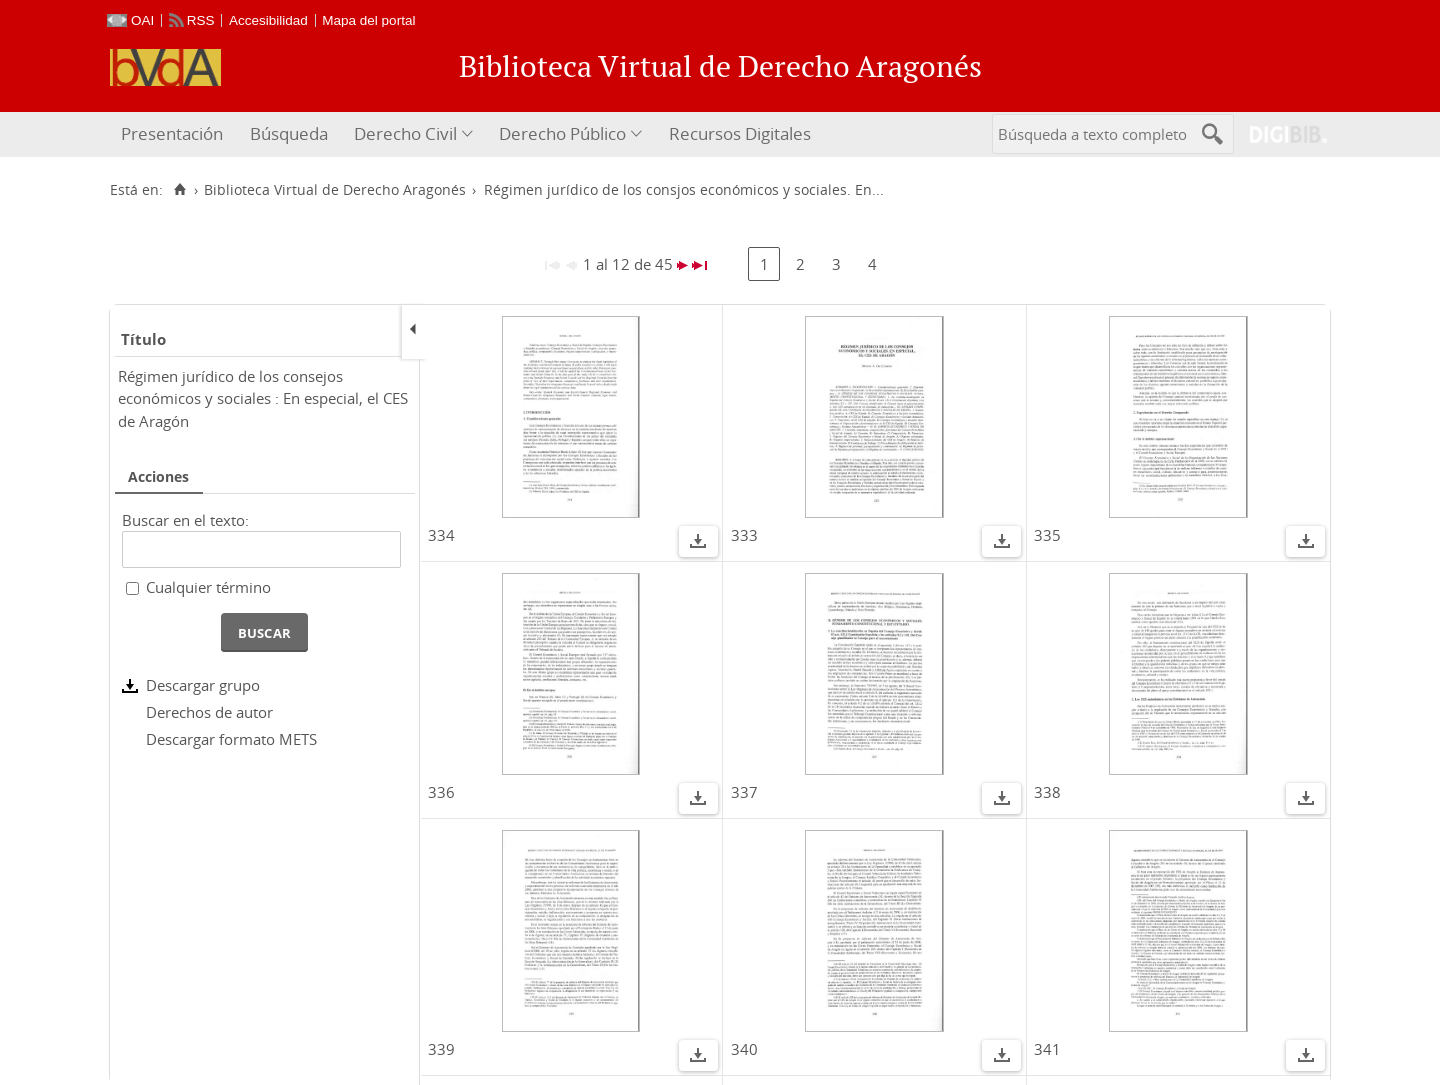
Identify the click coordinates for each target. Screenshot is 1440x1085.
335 (1047, 535)
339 (441, 1049)
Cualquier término (208, 587)
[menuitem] (174, 134)
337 (744, 792)
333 (744, 535)
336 (441, 792)
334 (441, 535)
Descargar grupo (203, 685)
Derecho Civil (405, 133)
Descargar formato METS (231, 739)
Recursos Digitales (740, 133)
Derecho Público (562, 133)
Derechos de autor (209, 712)
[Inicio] (179, 190)
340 (744, 1049)
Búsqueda (289, 133)
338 (1047, 792)
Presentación (172, 133)
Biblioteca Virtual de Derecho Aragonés (335, 190)
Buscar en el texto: (185, 520)
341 (1047, 1049)
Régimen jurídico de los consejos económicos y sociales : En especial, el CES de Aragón (263, 398)
